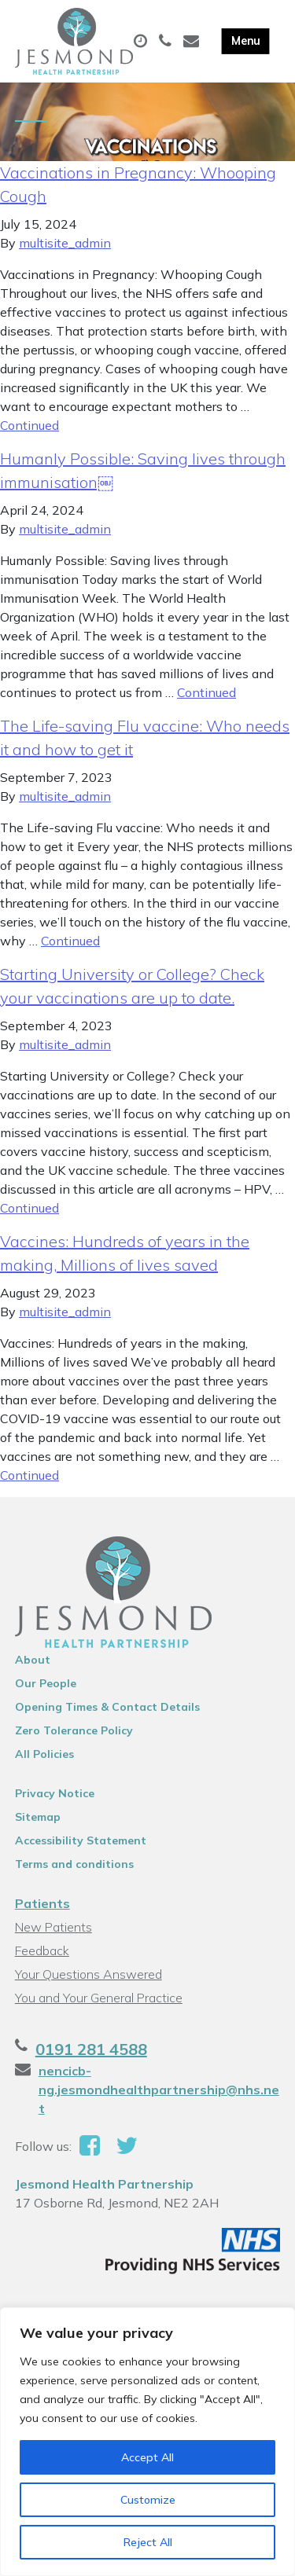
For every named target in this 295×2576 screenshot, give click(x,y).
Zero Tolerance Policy (74, 1730)
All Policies (44, 1754)
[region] (147, 2441)
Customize (147, 2500)
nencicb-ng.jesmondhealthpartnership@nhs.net (159, 2089)
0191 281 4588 (91, 2049)
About (32, 1660)
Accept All (147, 2457)
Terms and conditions (74, 1864)
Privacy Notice (54, 1793)
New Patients (53, 1927)
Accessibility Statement (80, 1840)
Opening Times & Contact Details (107, 1707)
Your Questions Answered (88, 1974)
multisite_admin (65, 243)
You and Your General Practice (99, 1997)
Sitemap (38, 1817)
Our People (45, 1683)
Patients (42, 1903)
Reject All (148, 2542)
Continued (29, 425)
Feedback (42, 1950)
